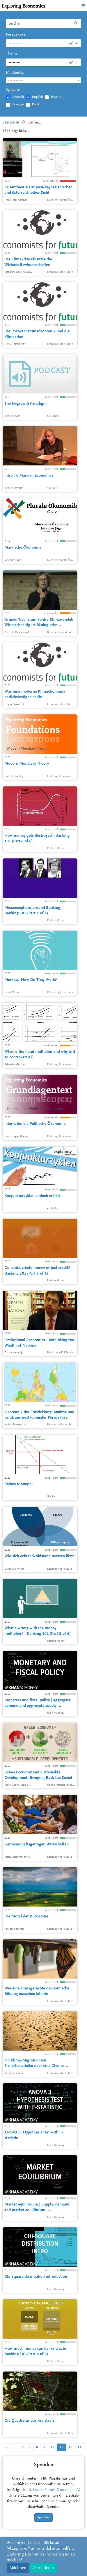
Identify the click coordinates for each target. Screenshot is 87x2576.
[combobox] (43, 80)
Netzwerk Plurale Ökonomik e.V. (54, 2490)
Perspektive (16, 35)
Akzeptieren (43, 2568)
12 (70, 2447)
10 (52, 2447)
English (37, 97)
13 (79, 2447)
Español (56, 97)
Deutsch (18, 97)
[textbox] (43, 80)
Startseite (11, 122)
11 (61, 2447)
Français (18, 104)
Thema (12, 53)
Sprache (13, 90)
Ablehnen (17, 2568)
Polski (36, 104)
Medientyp (15, 73)
